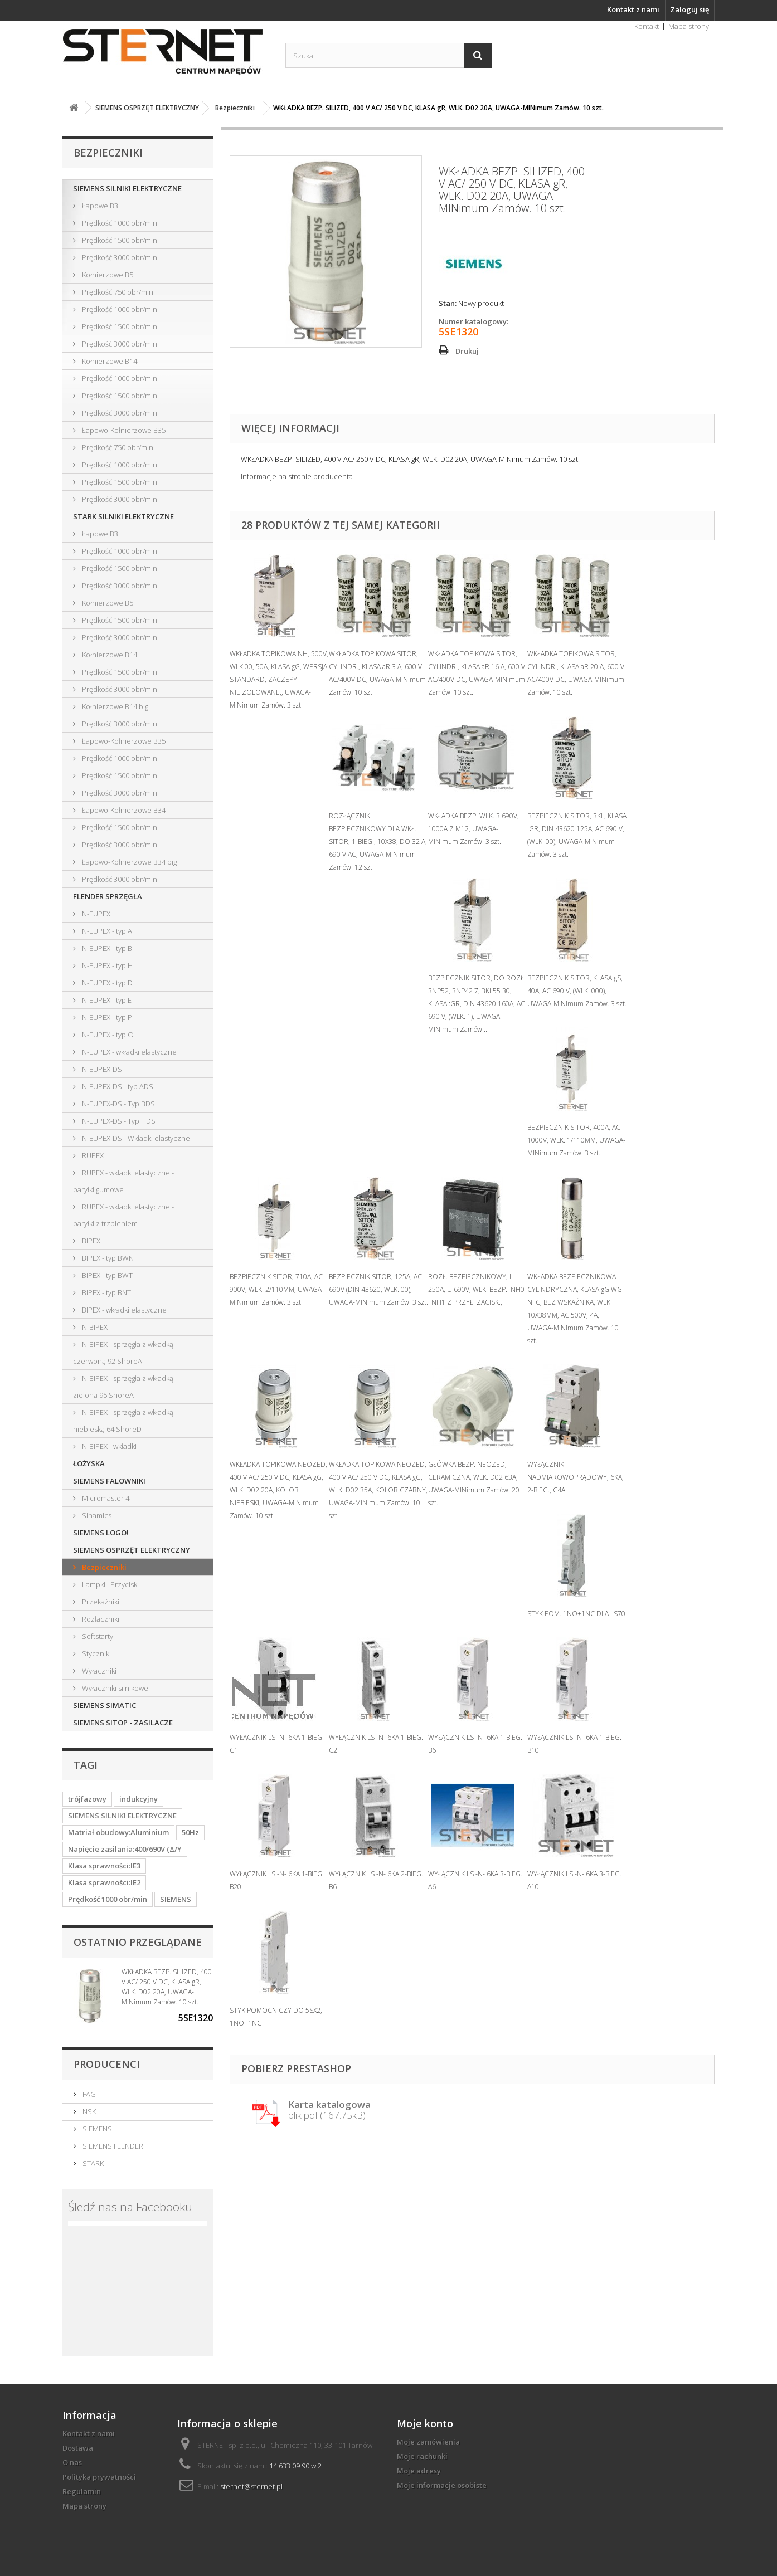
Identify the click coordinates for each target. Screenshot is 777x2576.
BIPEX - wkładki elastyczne (123, 1310)
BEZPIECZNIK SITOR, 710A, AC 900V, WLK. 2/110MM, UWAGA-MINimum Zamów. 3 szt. (277, 1289)
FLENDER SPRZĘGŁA (107, 896)
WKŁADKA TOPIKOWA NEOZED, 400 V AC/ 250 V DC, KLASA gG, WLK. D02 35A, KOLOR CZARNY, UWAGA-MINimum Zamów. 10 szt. (378, 1490)
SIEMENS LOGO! (101, 1533)
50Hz (190, 1832)
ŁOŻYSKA (89, 1463)
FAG (88, 2094)
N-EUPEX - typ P (106, 1017)
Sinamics (95, 1515)
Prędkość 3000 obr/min (118, 257)
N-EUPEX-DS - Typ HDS (118, 1121)
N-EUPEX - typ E (106, 1000)
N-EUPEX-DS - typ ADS (116, 1086)
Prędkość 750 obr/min (116, 292)
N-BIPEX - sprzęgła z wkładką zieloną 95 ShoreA (123, 1386)
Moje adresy (419, 2471)
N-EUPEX (95, 914)
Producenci (107, 2064)
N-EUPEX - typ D (106, 983)
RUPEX (92, 1155)
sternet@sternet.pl (251, 2486)
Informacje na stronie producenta (297, 476)
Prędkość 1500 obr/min (118, 240)
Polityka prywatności (99, 2477)
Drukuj (467, 351)
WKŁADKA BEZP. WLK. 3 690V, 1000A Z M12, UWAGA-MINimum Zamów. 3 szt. (473, 828)
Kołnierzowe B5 (106, 275)
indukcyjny (138, 1799)
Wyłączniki (98, 1671)
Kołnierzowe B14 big (114, 706)
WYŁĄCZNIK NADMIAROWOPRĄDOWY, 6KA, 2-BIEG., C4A (575, 1477)
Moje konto (425, 2423)
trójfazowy (87, 1799)
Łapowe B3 (99, 206)
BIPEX (90, 1241)
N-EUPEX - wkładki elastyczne (128, 1052)
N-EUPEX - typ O (107, 1035)
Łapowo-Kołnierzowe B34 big (128, 862)
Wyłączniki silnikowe (114, 1688)
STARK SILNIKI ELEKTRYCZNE (123, 516)
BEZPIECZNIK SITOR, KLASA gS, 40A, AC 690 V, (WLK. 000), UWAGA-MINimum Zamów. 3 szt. (577, 990)
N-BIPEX (94, 1327)
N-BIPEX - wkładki (108, 1446)
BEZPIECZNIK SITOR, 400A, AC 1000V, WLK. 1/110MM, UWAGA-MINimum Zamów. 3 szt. (576, 1140)
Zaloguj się (689, 9)
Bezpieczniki (103, 1567)
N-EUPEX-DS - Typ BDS (117, 1104)
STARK (92, 2163)
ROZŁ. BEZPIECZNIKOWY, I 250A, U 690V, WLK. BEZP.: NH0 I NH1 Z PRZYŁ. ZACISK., (476, 1289)
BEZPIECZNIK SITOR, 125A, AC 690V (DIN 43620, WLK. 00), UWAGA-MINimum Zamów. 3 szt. (378, 1289)
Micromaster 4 (104, 1498)
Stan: (448, 303)
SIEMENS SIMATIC (104, 1705)
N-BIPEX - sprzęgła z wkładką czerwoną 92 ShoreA (123, 1352)
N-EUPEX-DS (101, 1069)
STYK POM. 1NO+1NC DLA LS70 (576, 1613)
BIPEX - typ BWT (106, 1275)
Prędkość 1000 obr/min (118, 223)
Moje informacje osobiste (442, 2485)
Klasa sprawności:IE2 (104, 1882)
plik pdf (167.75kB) (329, 2110)
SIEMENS (175, 1899)
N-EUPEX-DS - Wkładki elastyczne (135, 1138)
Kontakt (646, 26)
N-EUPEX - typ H (106, 965)
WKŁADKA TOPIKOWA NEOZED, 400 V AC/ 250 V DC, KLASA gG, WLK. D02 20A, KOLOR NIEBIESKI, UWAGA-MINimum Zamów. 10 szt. (278, 1490)
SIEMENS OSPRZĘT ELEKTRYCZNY (131, 1550)
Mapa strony (688, 26)
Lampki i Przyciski (109, 1584)
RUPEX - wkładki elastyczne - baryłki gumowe (123, 1181)
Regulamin (81, 2491)
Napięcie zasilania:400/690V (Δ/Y (125, 1849)
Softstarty (96, 1636)
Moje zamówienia (428, 2442)
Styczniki (95, 1653)
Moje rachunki (422, 2456)
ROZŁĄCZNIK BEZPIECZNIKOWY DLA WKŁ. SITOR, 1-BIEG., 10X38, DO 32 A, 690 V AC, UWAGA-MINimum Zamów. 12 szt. (378, 841)
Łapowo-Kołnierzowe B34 (123, 810)
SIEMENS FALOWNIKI (109, 1481)
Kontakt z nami (633, 9)
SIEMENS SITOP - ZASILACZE (123, 1723)
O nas (72, 2462)
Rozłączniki (99, 1619)
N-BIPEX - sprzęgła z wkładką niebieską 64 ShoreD (123, 1420)
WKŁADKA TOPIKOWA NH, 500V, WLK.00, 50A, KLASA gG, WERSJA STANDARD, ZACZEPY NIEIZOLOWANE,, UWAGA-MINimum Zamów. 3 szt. (279, 679)
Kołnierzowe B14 (108, 361)
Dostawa (77, 2448)
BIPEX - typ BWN (107, 1258)
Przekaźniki (99, 1602)
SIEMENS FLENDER (112, 2146)
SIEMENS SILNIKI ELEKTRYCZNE (127, 188)
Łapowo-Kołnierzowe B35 (123, 430)
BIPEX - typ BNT (105, 1292)
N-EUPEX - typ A (106, 931)
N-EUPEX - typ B (106, 948)
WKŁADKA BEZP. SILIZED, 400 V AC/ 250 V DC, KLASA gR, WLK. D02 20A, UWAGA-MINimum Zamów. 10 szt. (167, 1987)
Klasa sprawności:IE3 (104, 1866)
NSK (88, 2111)
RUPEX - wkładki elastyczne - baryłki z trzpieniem (123, 1215)
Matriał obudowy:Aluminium (118, 1832)
